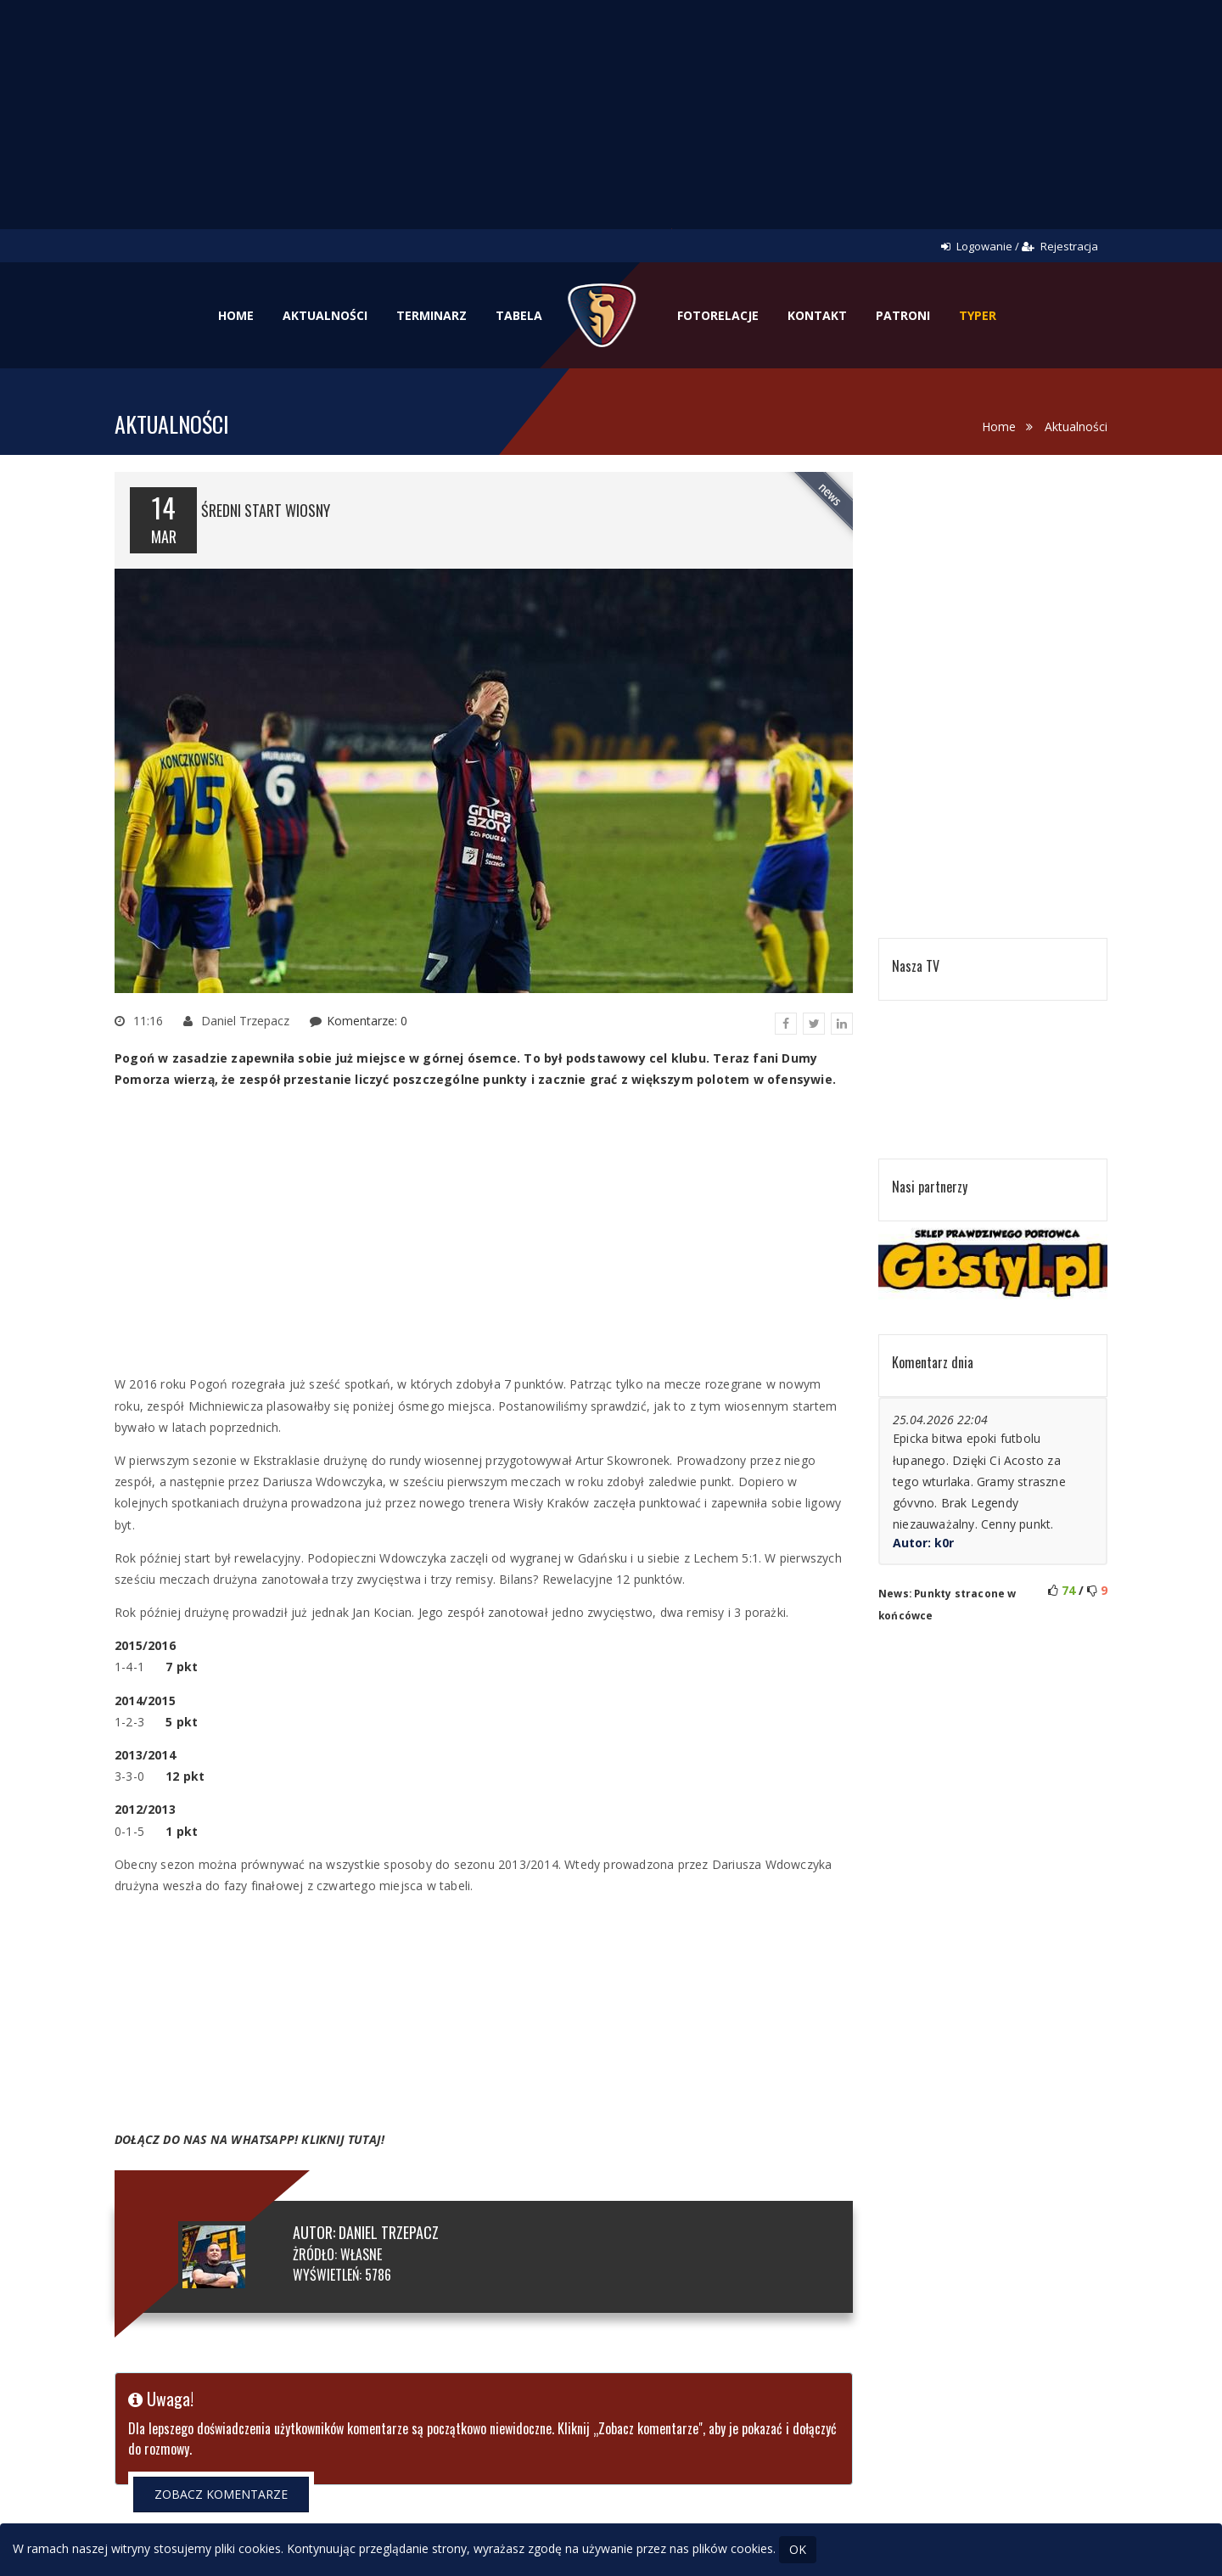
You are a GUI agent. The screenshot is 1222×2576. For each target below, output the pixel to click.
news (830, 494)
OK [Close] (797, 2549)
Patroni (903, 315)
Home (236, 315)
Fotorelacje (718, 315)
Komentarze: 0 (367, 1021)
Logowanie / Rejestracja (1019, 246)
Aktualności (325, 315)
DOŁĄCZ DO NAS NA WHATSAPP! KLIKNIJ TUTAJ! (249, 2139)
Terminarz (431, 315)
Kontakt (817, 315)
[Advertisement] (611, 127)
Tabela (519, 315)
